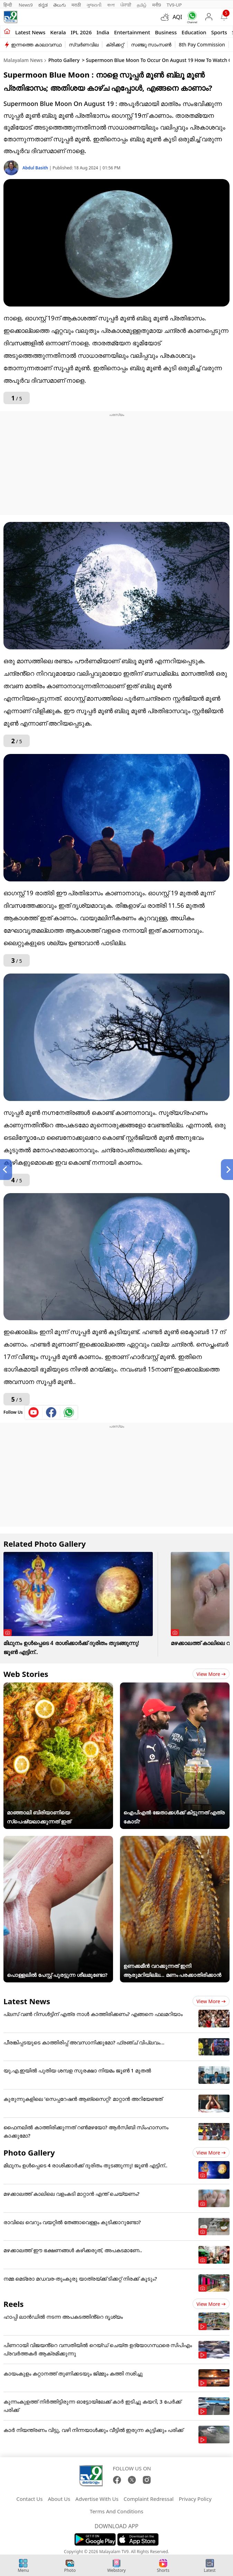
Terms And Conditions (116, 2511)
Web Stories (25, 1674)
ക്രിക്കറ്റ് (115, 44)
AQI (177, 17)
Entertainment (132, 32)
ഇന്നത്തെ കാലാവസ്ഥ (36, 44)
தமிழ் (142, 5)
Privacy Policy (195, 2498)
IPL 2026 (81, 32)
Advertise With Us (96, 2498)
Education (193, 32)
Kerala (58, 32)
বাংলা (111, 5)
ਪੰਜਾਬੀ (125, 5)
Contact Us (29, 2498)
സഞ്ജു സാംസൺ (151, 44)
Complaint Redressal (149, 2498)
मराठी (76, 5)
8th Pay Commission (202, 44)
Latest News (26, 2001)
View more (211, 1674)
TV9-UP (174, 5)
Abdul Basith (35, 168)
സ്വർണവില (84, 44)
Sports (219, 32)
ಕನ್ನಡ (43, 5)
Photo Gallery (64, 60)
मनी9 (156, 5)
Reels (13, 2304)
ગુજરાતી (94, 5)
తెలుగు (59, 5)
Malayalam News (23, 60)
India (102, 32)
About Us (59, 2498)
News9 (26, 5)
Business (166, 32)
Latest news (30, 32)
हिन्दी (8, 5)
